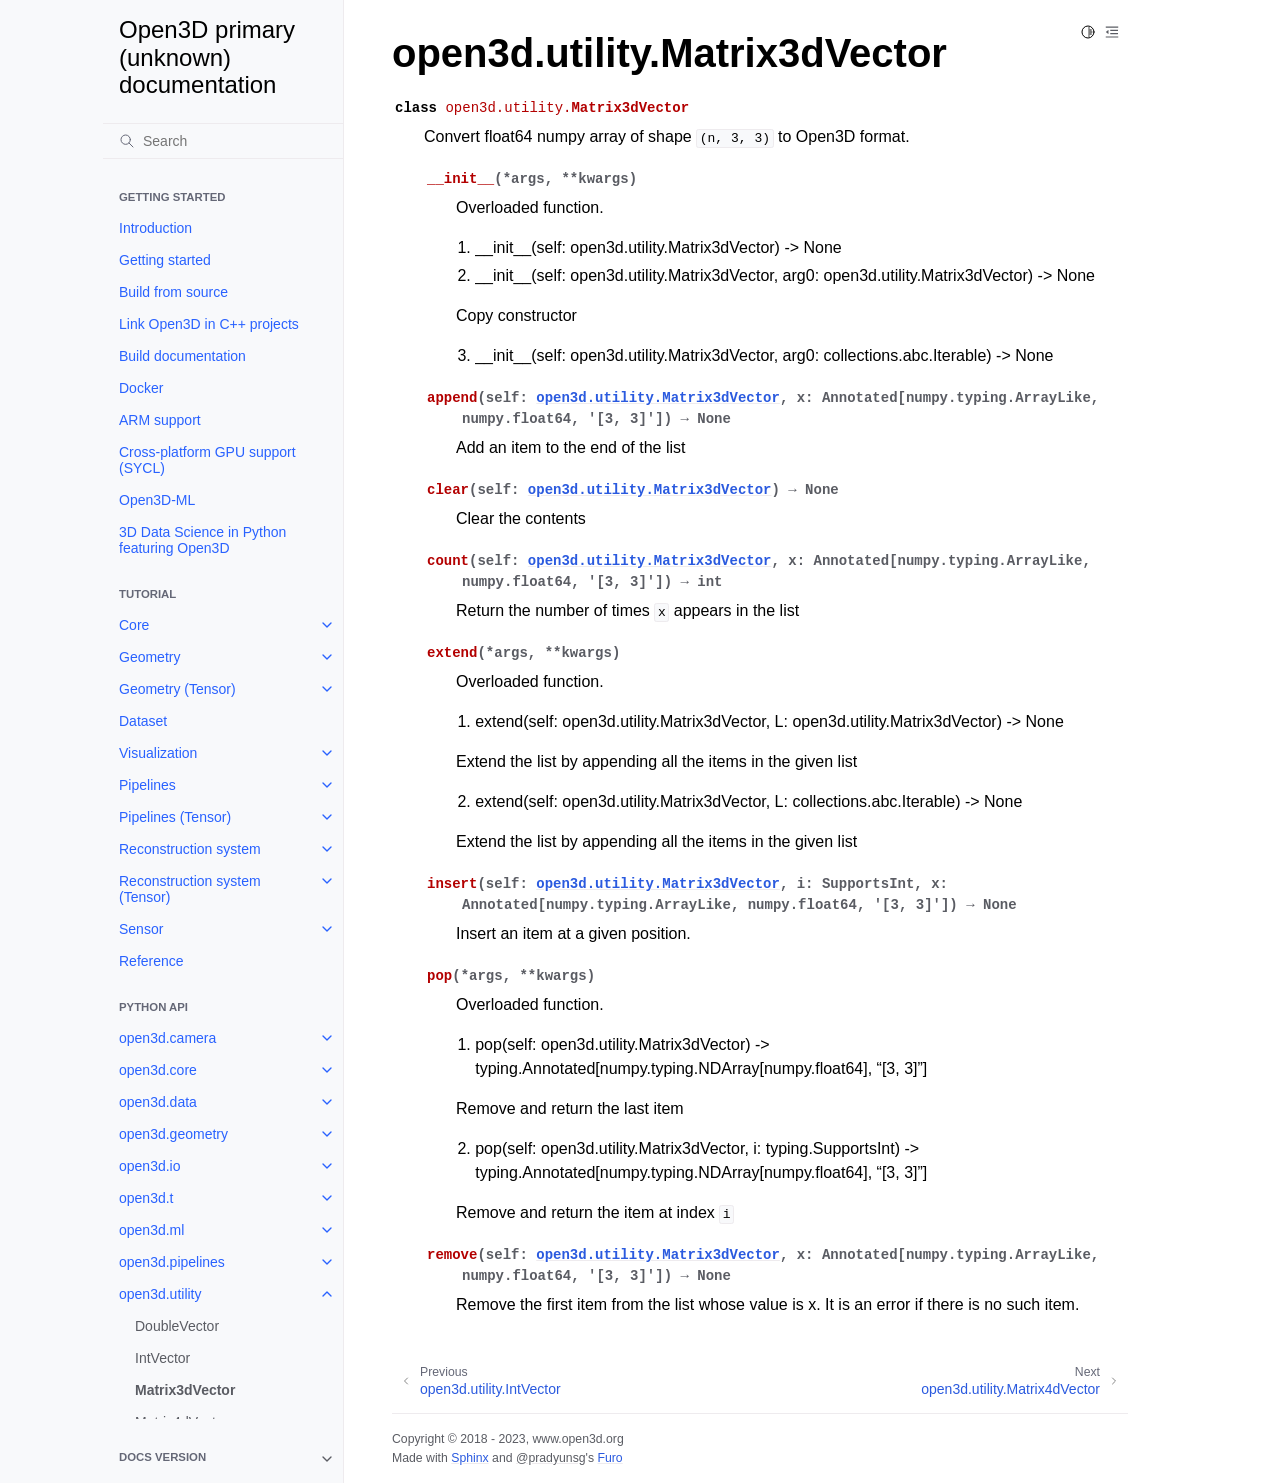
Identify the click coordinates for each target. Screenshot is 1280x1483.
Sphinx (469, 1458)
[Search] (223, 141)
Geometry (149, 657)
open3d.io (150, 1166)
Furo (609, 1458)
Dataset (143, 721)
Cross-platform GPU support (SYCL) (207, 460)
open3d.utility (160, 1294)
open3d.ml (151, 1230)
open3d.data (158, 1102)
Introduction (155, 228)
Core (134, 625)
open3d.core (158, 1070)
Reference (151, 961)
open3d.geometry (173, 1134)
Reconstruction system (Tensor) (190, 889)
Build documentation (182, 356)
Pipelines (147, 785)
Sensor (141, 929)
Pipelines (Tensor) (175, 817)
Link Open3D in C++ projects (209, 324)
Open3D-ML (157, 500)
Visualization (158, 753)
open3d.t (146, 1198)
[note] (223, 1459)
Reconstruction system (190, 849)
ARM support (160, 420)
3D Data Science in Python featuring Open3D (202, 540)
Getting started (165, 260)
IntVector (162, 1358)
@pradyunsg (551, 1458)
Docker (141, 388)
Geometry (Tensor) (177, 689)
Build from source (173, 292)
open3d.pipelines (172, 1262)
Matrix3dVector (185, 1390)
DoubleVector (177, 1326)
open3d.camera (167, 1038)
